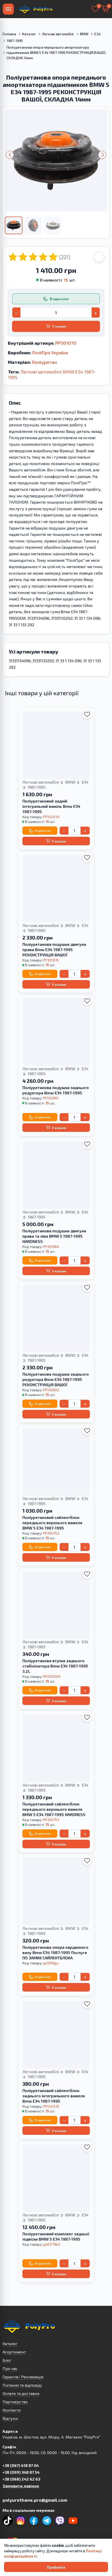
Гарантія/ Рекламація (23, 2376)
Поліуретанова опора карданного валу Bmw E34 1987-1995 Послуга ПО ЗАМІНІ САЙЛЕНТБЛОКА (55, 1952)
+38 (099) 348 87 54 (21, 2472)
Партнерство (15, 2401)
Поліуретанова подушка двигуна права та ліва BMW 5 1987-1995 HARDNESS (54, 1236)
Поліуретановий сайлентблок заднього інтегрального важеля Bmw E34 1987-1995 (53, 2095)
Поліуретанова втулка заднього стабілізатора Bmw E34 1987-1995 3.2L (55, 1666)
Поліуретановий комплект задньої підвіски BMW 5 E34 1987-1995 (55, 2236)
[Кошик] (105, 9)
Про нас (10, 2368)
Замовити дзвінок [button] (21, 2485)
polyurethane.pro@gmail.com (35, 2500)
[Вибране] (95, 9)
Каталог (29, 34)
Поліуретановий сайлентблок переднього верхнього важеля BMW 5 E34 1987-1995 (52, 1522)
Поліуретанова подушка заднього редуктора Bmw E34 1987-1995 (55, 1090)
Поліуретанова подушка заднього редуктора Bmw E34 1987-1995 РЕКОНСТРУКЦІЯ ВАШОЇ (55, 1379)
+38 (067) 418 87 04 (21, 2465)
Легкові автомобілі (58, 34)
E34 (97, 34)
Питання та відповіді (22, 2385)
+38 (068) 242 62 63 (21, 2479)
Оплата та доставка (21, 2393)
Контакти (12, 2410)
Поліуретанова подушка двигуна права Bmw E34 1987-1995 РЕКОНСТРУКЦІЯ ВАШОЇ (54, 949)
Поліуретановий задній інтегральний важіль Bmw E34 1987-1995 (51, 806)
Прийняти (56, 2567)
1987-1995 (15, 41)
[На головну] (35, 9)
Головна (9, 34)
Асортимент (14, 2351)
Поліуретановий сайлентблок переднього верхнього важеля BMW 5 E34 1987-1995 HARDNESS (53, 1809)
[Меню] (8, 9)
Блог (7, 2360)
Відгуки (10, 2418)
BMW (84, 34)
